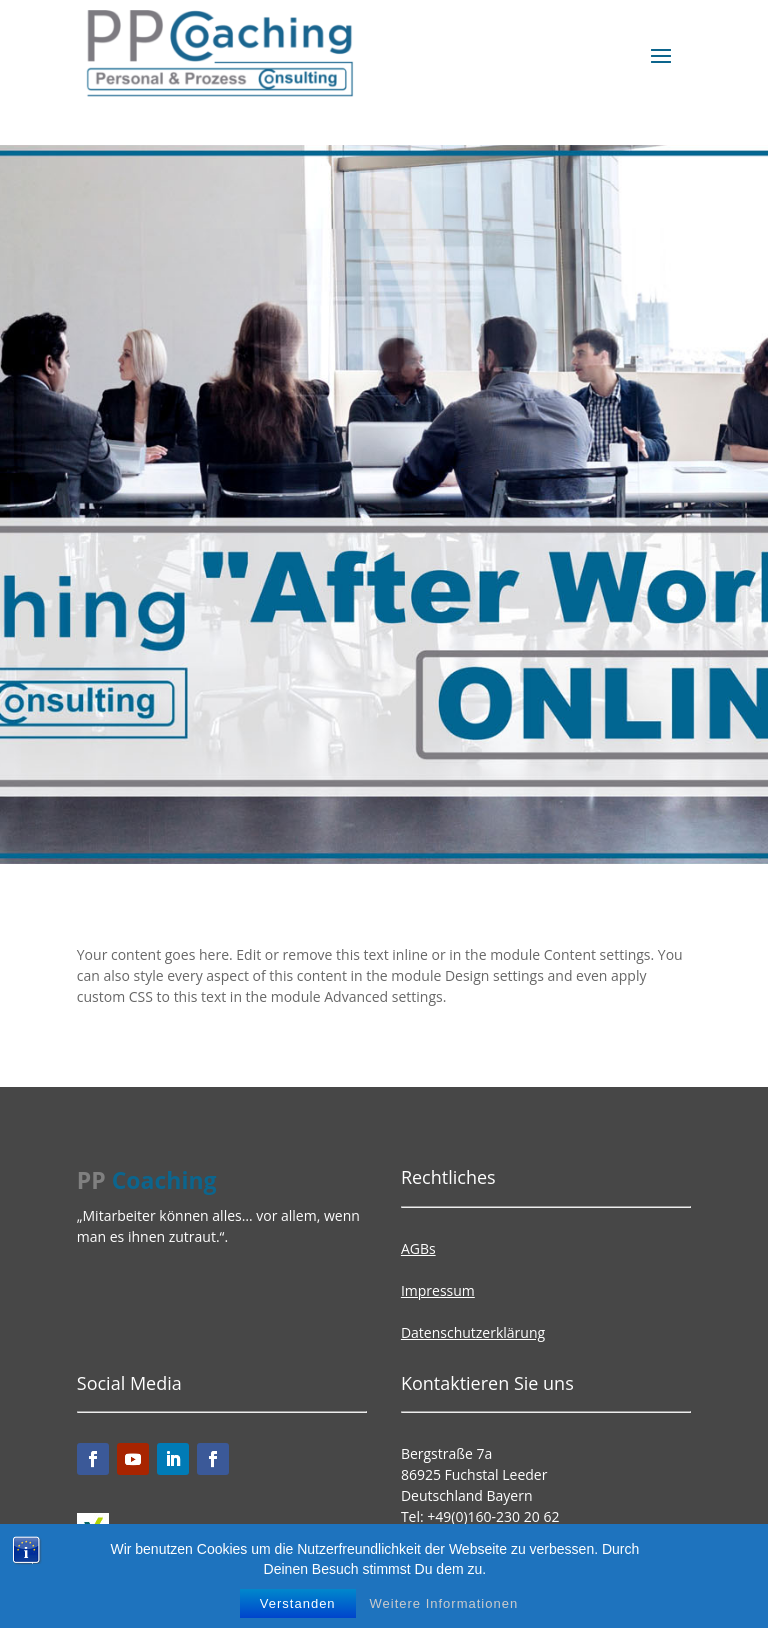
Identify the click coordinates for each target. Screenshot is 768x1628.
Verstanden (298, 1603)
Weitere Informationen (444, 1603)
